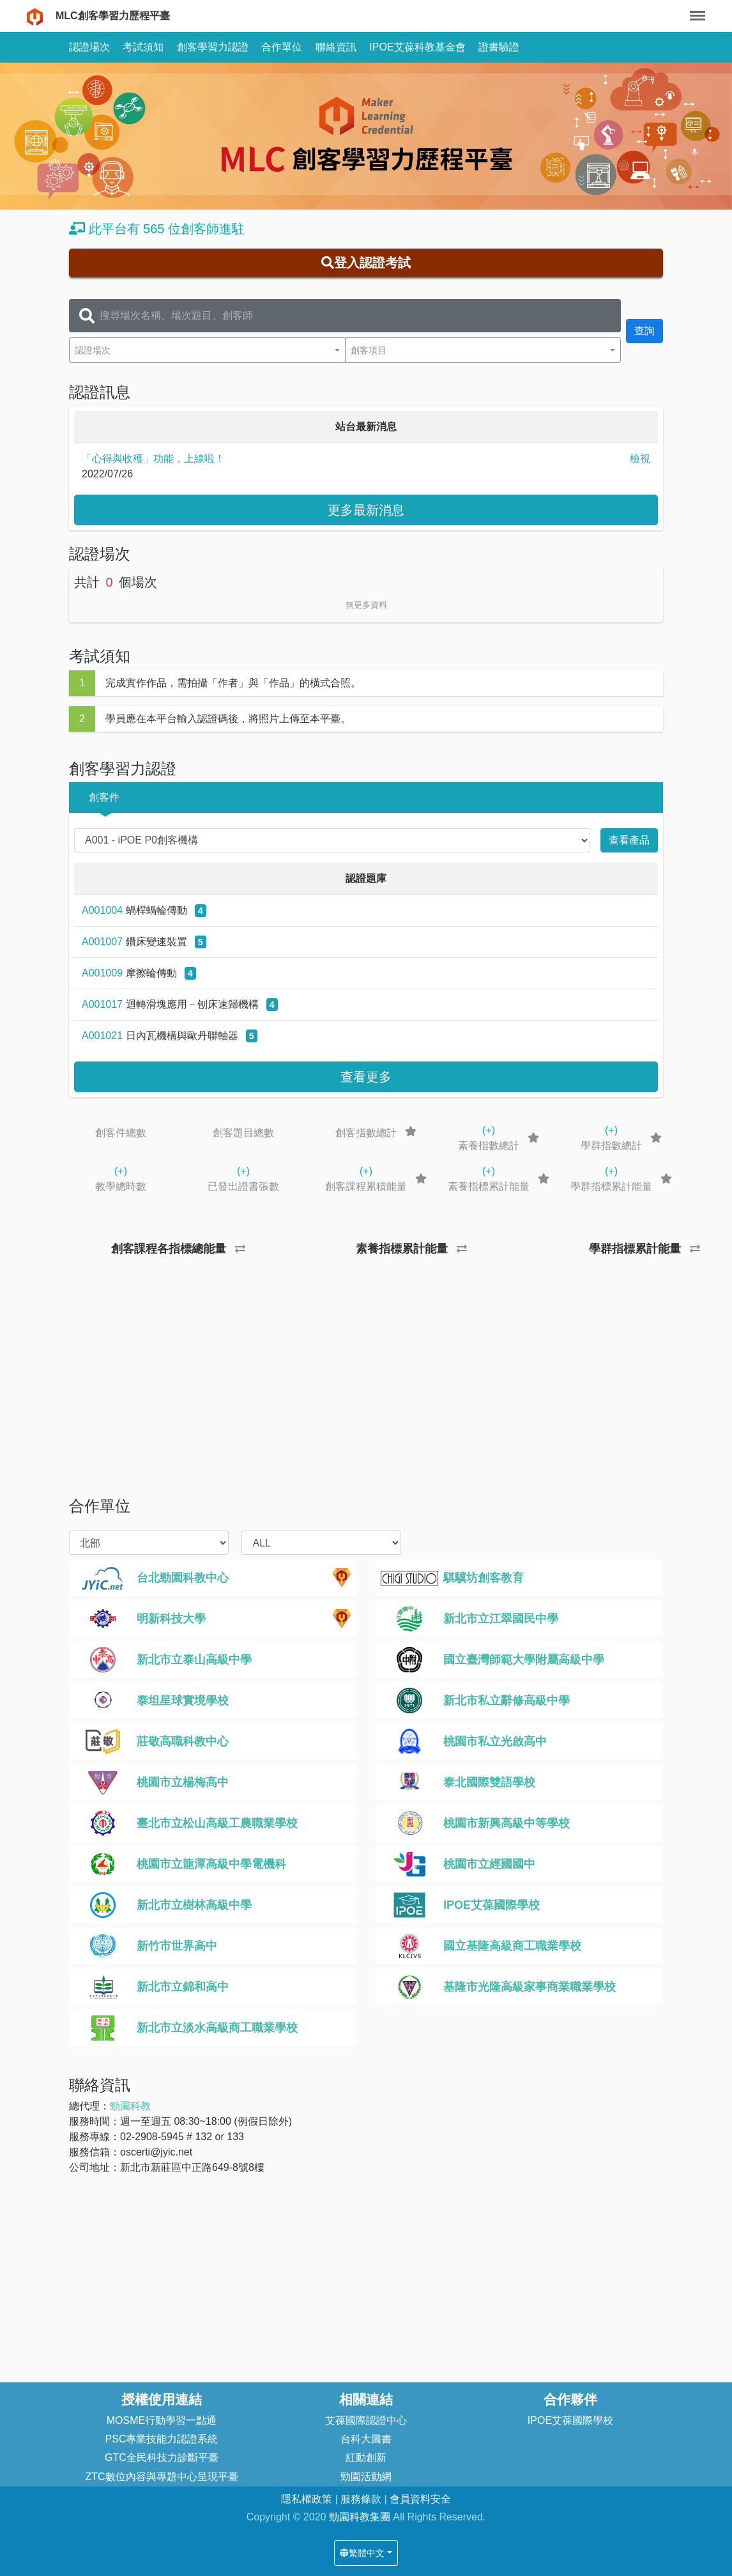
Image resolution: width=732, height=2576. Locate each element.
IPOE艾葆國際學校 (570, 2420)
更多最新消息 (366, 510)
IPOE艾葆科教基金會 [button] (417, 47)
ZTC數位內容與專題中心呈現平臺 (161, 2476)
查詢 (644, 330)
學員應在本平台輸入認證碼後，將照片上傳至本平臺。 (228, 719)
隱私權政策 (308, 2499)
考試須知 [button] (143, 47)
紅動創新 (366, 2457)
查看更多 (366, 1077)
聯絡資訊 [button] (336, 47)
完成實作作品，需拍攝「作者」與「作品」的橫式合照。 (233, 683)
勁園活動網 (366, 2476)
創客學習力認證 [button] (212, 47)
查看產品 (629, 840)
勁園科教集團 (359, 2516)
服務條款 (362, 2499)
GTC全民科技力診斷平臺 (161, 2457)
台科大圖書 (366, 2438)
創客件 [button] (104, 797)
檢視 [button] (640, 458)
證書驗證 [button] (498, 47)
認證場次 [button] (89, 47)
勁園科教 (130, 2106)
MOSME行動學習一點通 (162, 2420)
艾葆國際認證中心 (366, 2420)
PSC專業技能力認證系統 (161, 2438)
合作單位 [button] (281, 47)
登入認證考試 (366, 263)
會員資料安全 (420, 2499)
